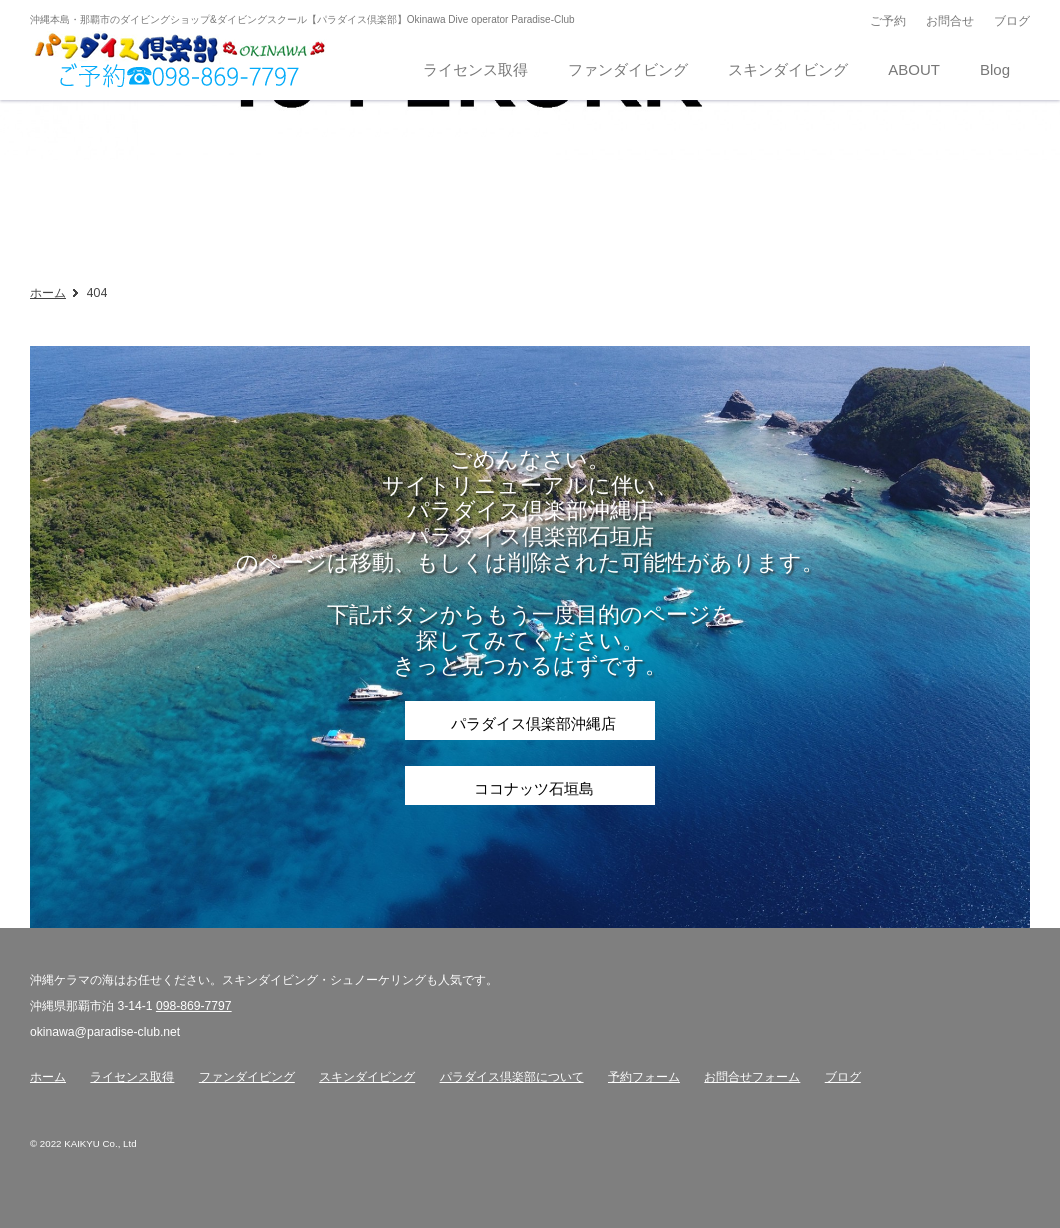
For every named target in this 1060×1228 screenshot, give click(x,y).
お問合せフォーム (752, 1077)
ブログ (1012, 21)
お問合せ (950, 21)
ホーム (48, 292)
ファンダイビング (247, 1077)
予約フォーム (644, 1077)
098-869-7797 (194, 1006)
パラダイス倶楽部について (512, 1077)
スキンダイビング (367, 1077)
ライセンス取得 (132, 1077)
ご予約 (888, 21)
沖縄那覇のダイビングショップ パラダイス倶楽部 (180, 61)
